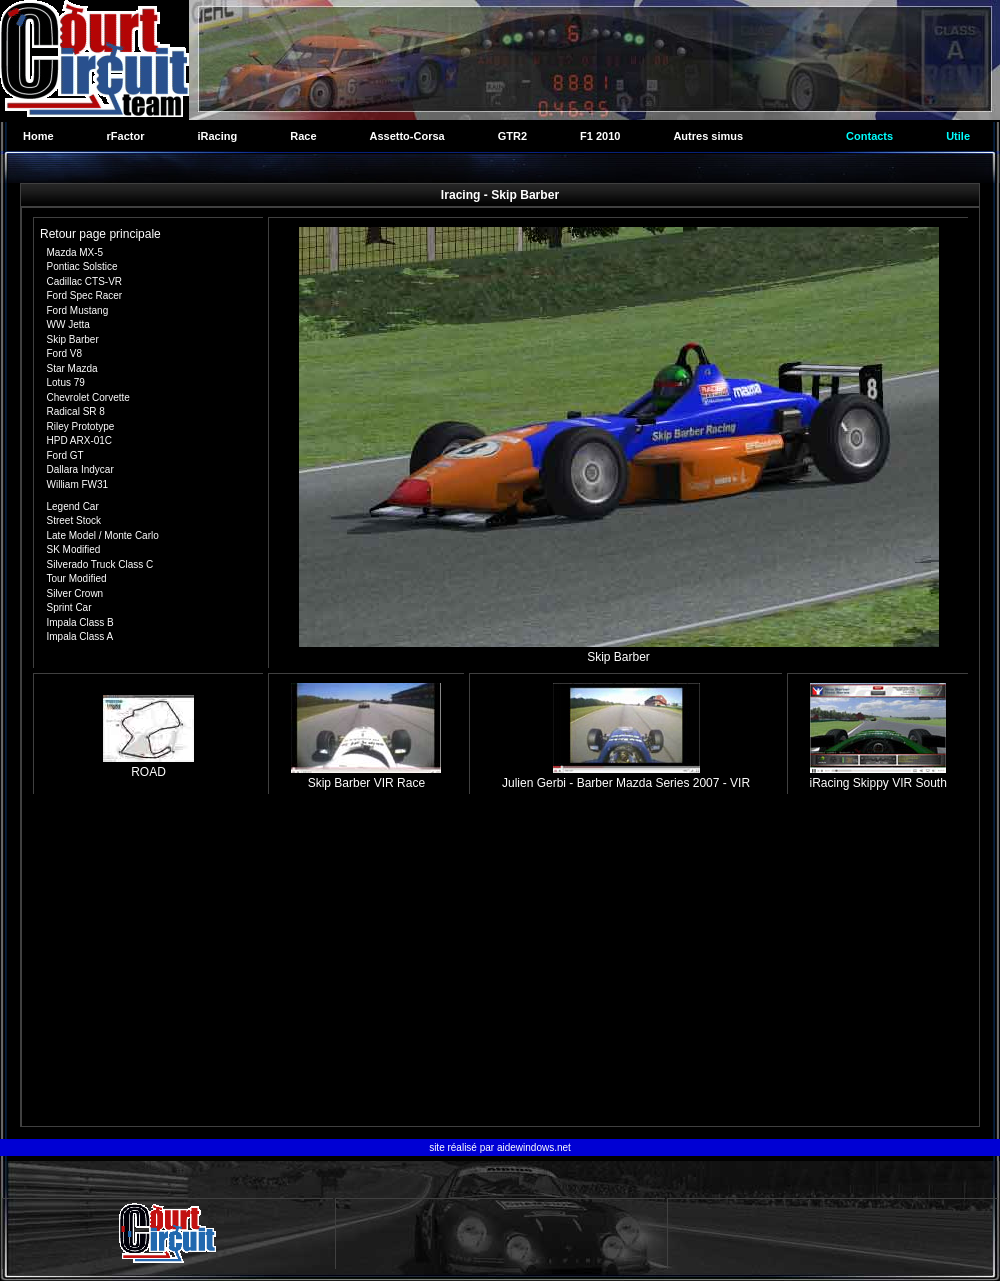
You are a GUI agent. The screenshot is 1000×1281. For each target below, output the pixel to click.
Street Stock (74, 520)
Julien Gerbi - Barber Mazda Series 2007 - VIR (626, 776)
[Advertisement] (500, 963)
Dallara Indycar (80, 469)
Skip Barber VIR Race (366, 776)
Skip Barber (73, 339)
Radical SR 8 (76, 411)
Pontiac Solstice (82, 266)
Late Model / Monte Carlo (103, 535)
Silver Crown (75, 593)
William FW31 (78, 484)
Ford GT (65, 455)
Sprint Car (69, 607)
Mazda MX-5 (75, 252)
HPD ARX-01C (80, 440)
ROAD (148, 765)
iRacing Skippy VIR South (877, 776)
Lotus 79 (66, 382)
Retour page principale (100, 234)
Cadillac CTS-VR (85, 281)
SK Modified (74, 549)
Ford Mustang (78, 310)
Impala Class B (80, 622)
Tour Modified (77, 578)
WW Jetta (68, 324)
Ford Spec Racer (85, 295)
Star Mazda (72, 368)
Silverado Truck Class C (100, 564)
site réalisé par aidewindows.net (500, 1147)
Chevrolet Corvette (88, 397)
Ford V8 (65, 353)
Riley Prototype (81, 426)
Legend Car (73, 506)
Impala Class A (80, 636)
